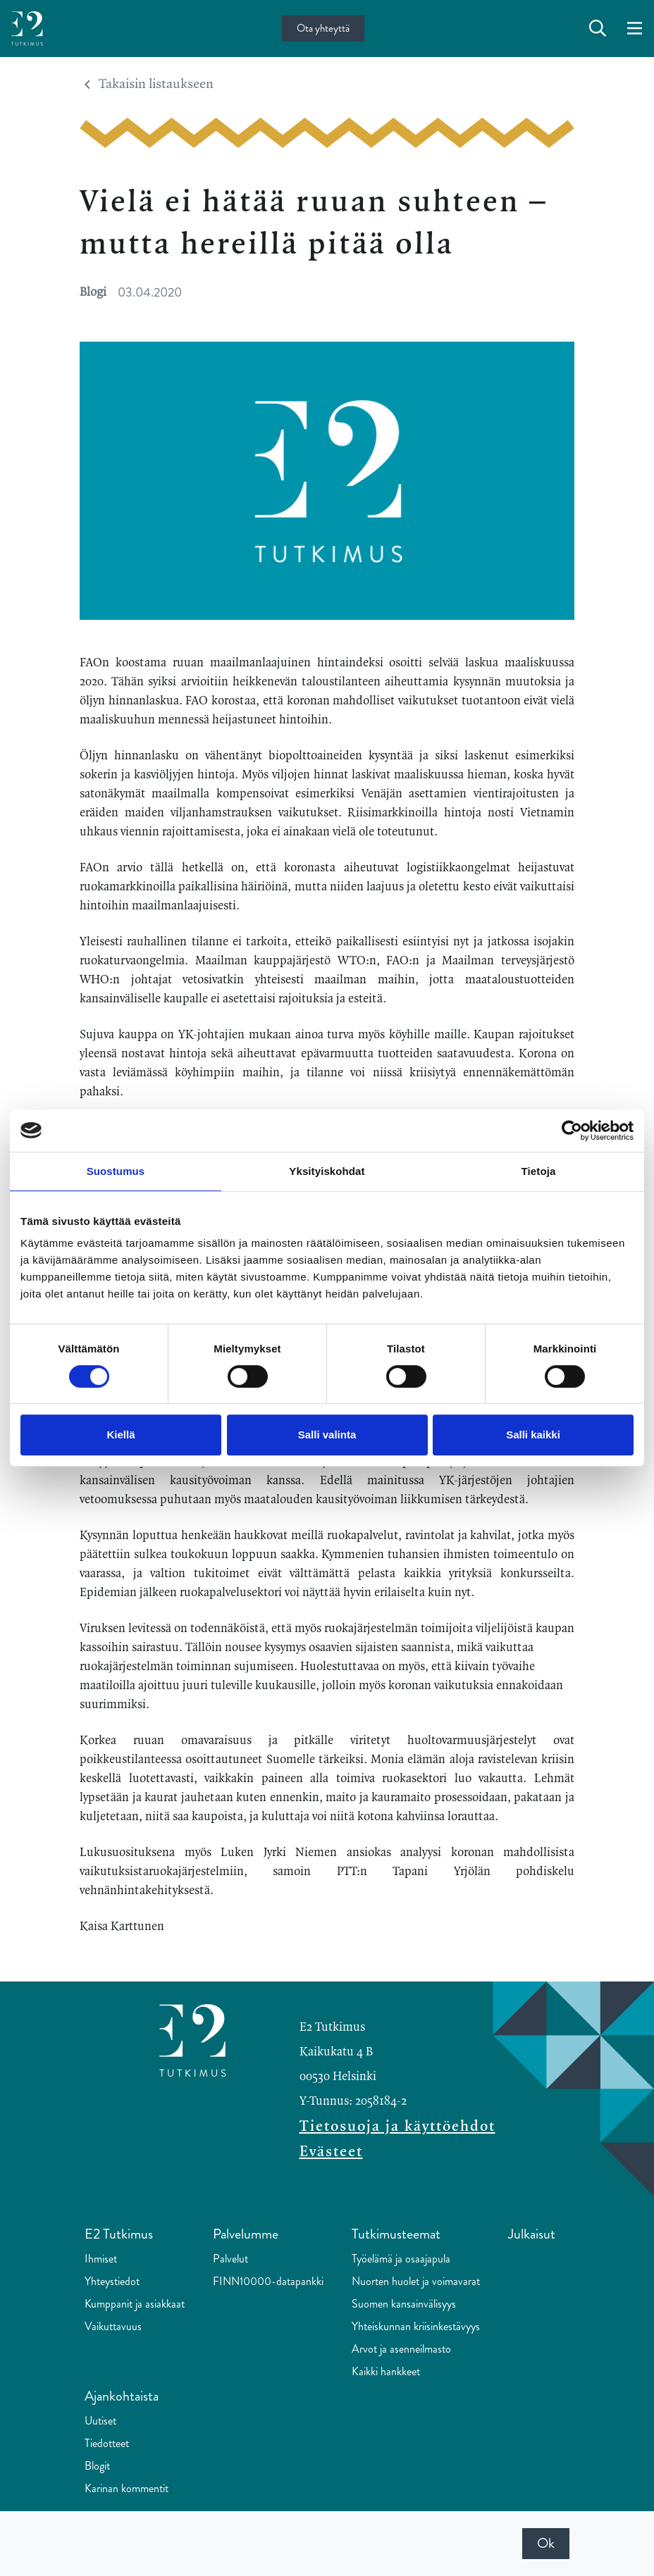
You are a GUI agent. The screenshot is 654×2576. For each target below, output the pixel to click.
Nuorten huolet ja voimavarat (416, 2281)
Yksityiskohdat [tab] (326, 1171)
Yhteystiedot (112, 2281)
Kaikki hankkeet (386, 2371)
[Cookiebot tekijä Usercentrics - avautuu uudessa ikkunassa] (572, 1130)
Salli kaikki (533, 1435)
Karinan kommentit (126, 2488)
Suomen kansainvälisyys (404, 2304)
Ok (546, 2543)
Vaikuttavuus (113, 2326)
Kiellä (120, 1435)
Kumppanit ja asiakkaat (135, 2304)
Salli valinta (327, 1435)
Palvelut (230, 2259)
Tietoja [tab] (539, 1171)
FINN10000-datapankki (268, 2281)
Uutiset (100, 2421)
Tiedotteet (107, 2443)
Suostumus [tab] (116, 1171)
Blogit (97, 2466)
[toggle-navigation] (635, 28)
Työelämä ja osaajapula (401, 2259)
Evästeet (331, 2152)
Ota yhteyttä (323, 28)
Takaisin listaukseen (149, 84)
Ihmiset (101, 2259)
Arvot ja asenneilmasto (401, 2349)
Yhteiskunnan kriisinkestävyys (416, 2326)
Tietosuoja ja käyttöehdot (397, 2126)
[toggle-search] (597, 28)
